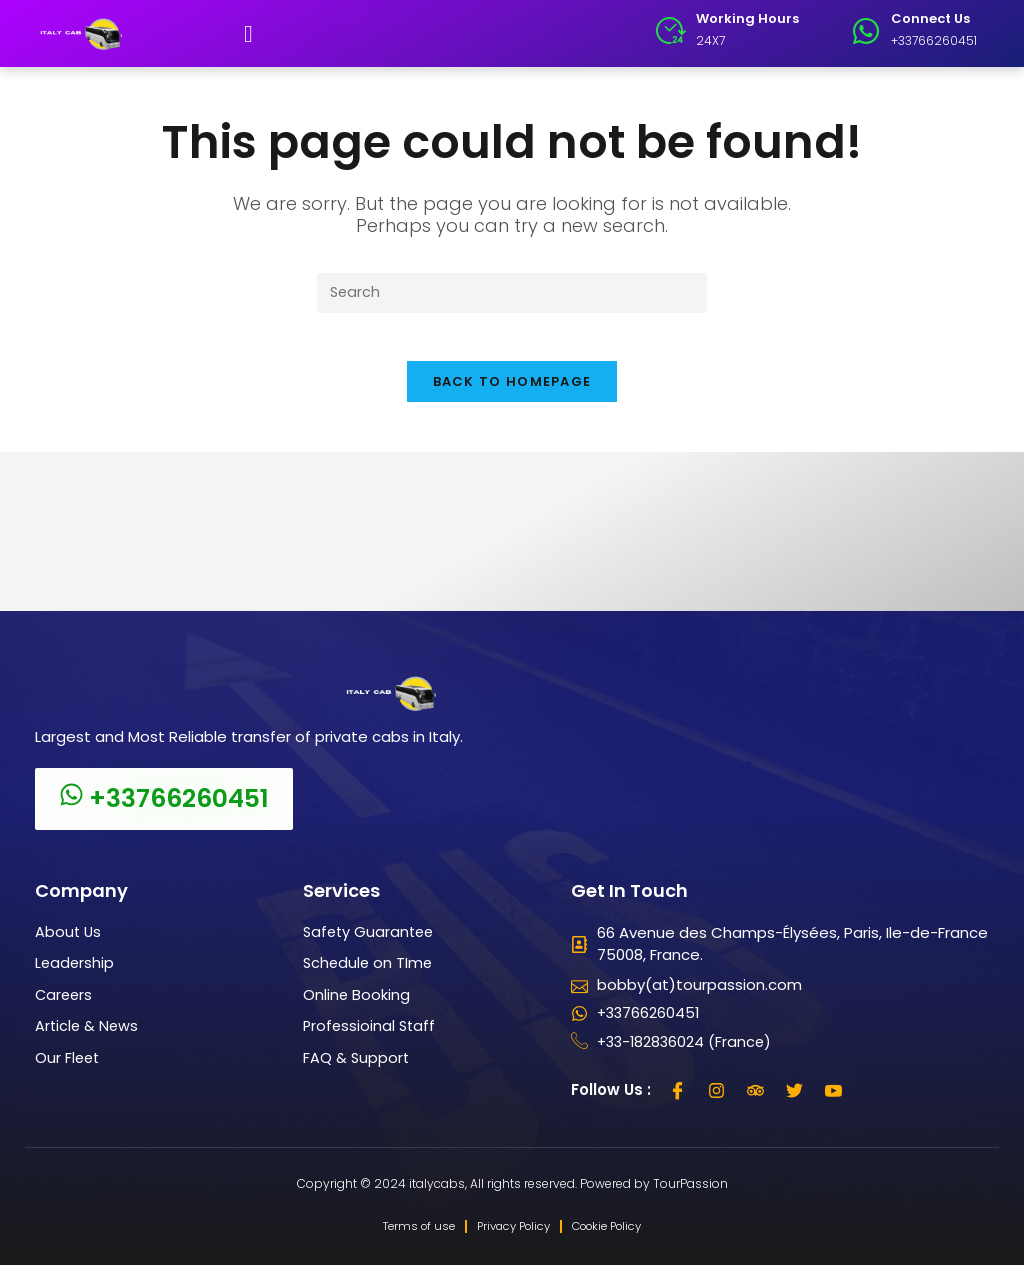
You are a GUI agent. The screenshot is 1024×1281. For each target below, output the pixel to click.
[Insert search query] (512, 293)
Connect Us (930, 18)
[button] (248, 34)
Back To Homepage (512, 394)
